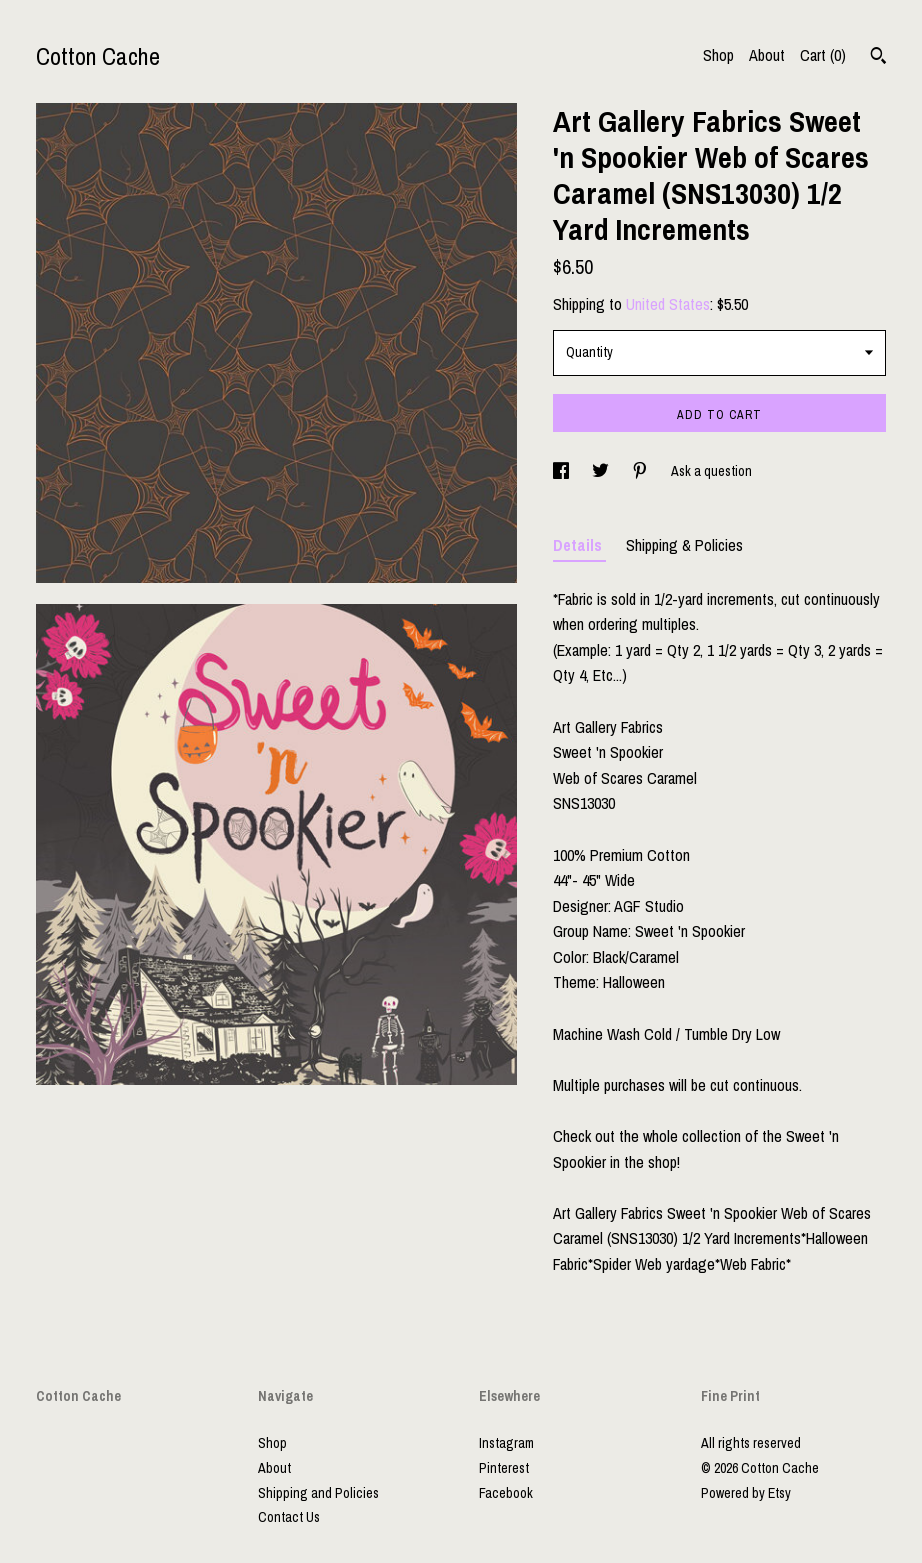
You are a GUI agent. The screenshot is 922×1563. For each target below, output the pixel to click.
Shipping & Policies (684, 545)
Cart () (823, 55)
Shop (718, 55)
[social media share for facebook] (562, 471)
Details (579, 545)
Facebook (506, 1493)
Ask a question (711, 471)
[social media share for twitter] (602, 471)
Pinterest (504, 1468)
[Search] (878, 58)
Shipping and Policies (318, 1493)
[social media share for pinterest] (641, 471)
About (767, 55)
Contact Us (289, 1517)
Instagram (506, 1443)
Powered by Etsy (746, 1493)
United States (668, 304)
